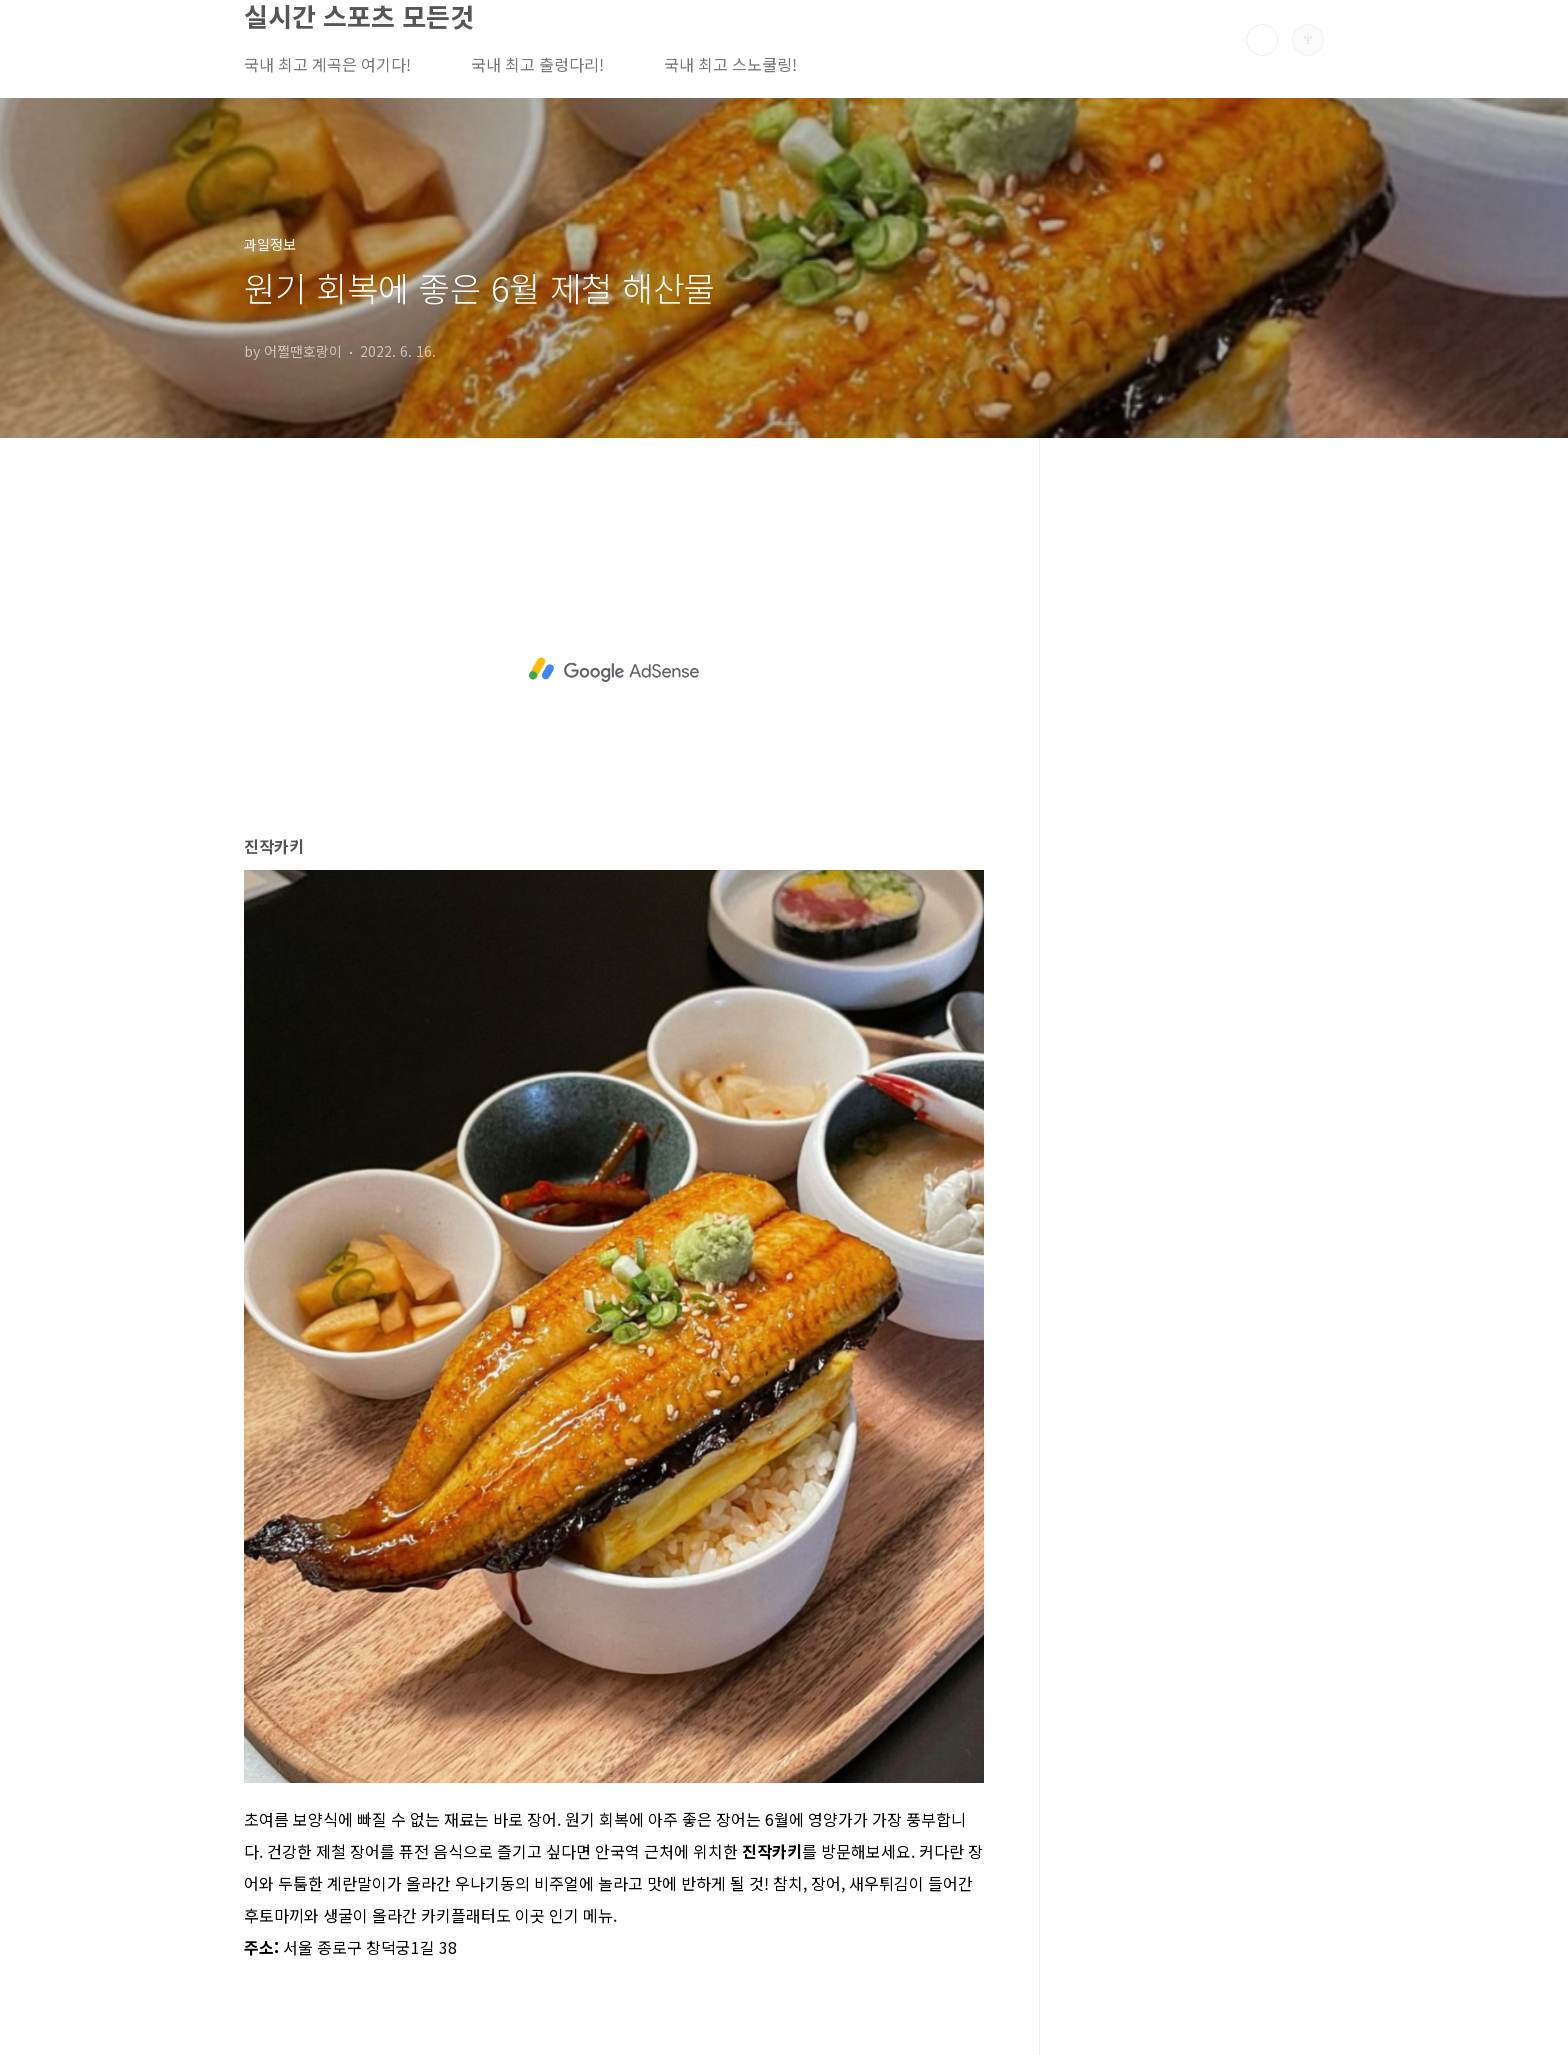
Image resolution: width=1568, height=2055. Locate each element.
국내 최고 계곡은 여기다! (327, 64)
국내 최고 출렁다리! (537, 64)
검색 (1262, 40)
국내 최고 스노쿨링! (730, 64)
